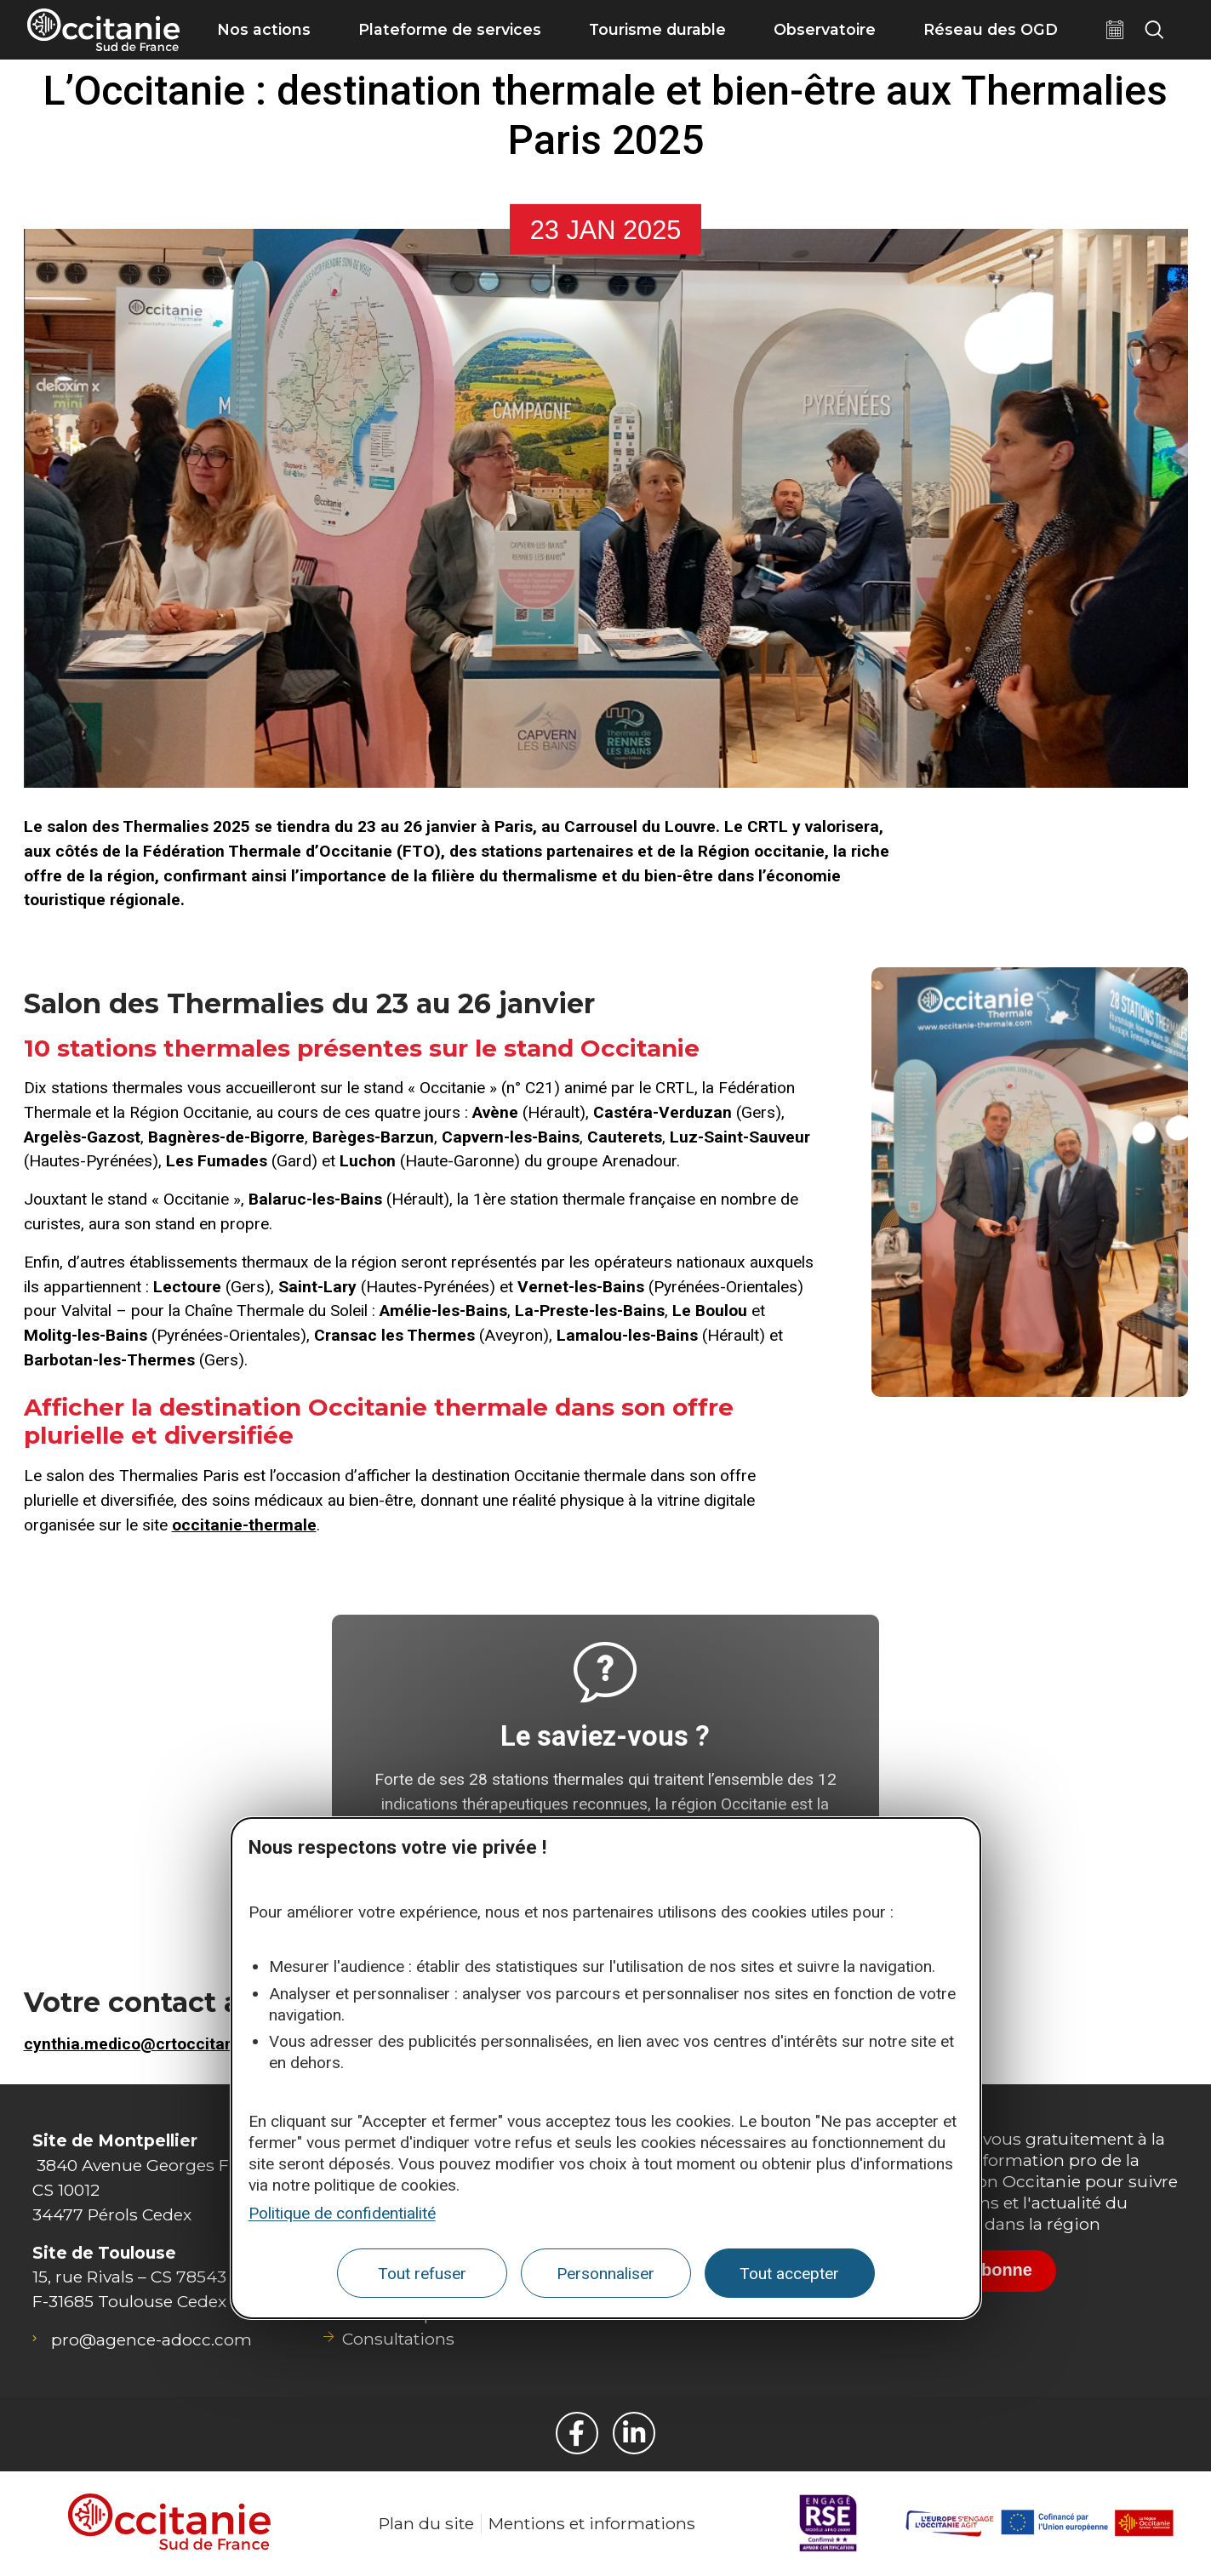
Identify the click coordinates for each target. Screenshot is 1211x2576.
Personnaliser (605, 2273)
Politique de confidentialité (342, 2213)
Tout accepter (789, 2273)
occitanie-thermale (244, 1525)
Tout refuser (422, 2273)
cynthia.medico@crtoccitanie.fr (144, 2044)
